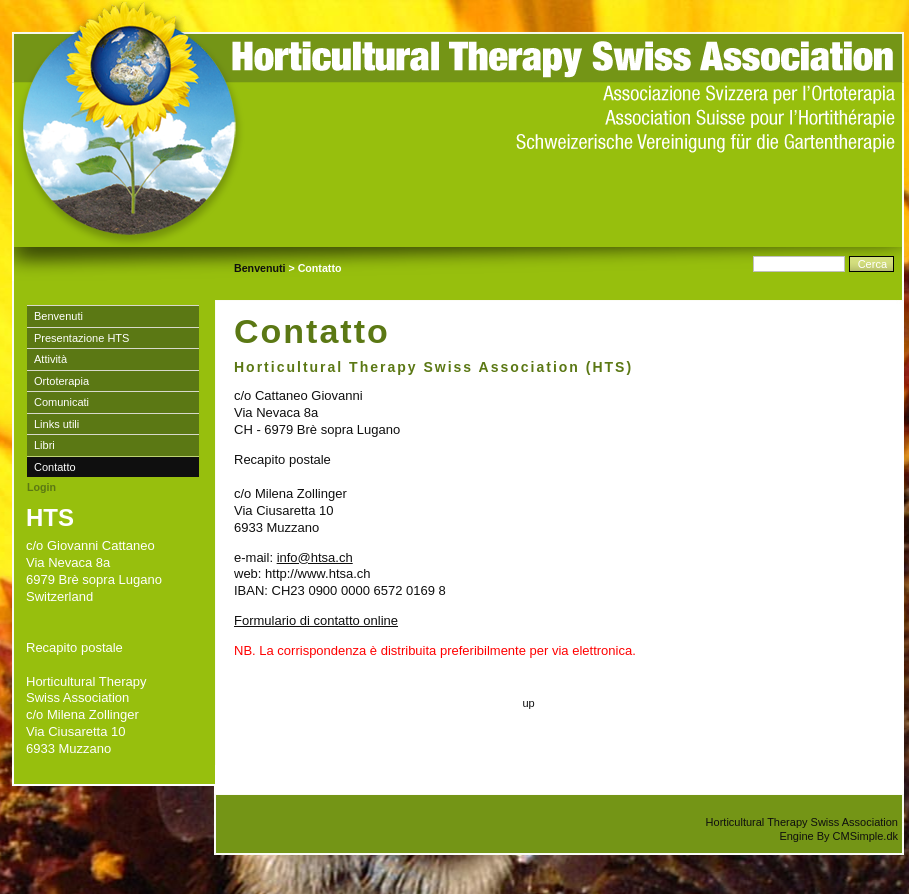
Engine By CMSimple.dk (838, 836)
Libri (44, 445)
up (528, 703)
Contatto (55, 467)
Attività (50, 359)
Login (41, 487)
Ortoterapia (61, 381)
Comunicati (61, 402)
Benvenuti (260, 268)
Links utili (56, 424)
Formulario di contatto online (316, 620)
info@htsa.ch (315, 557)
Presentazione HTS (81, 338)
